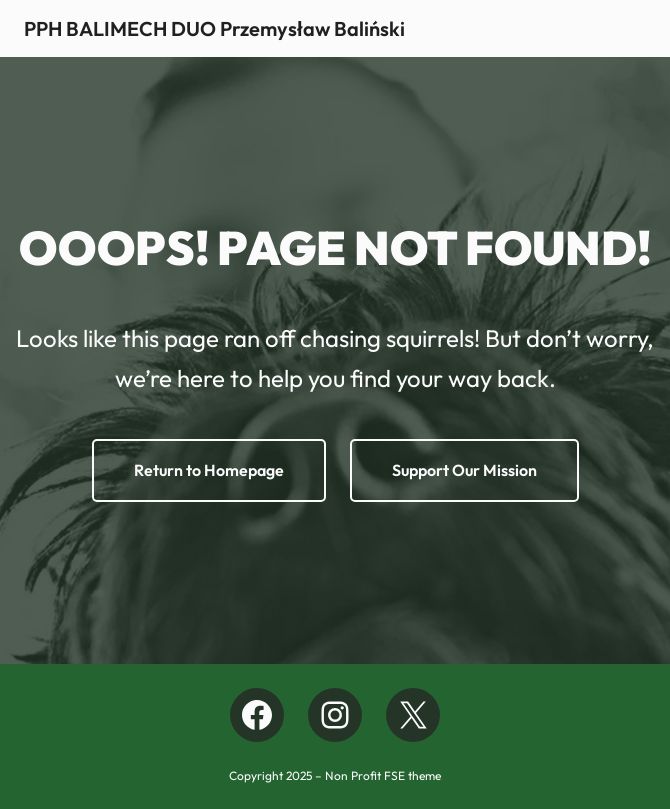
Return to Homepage (209, 470)
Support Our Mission (464, 470)
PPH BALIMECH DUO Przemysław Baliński (214, 28)
